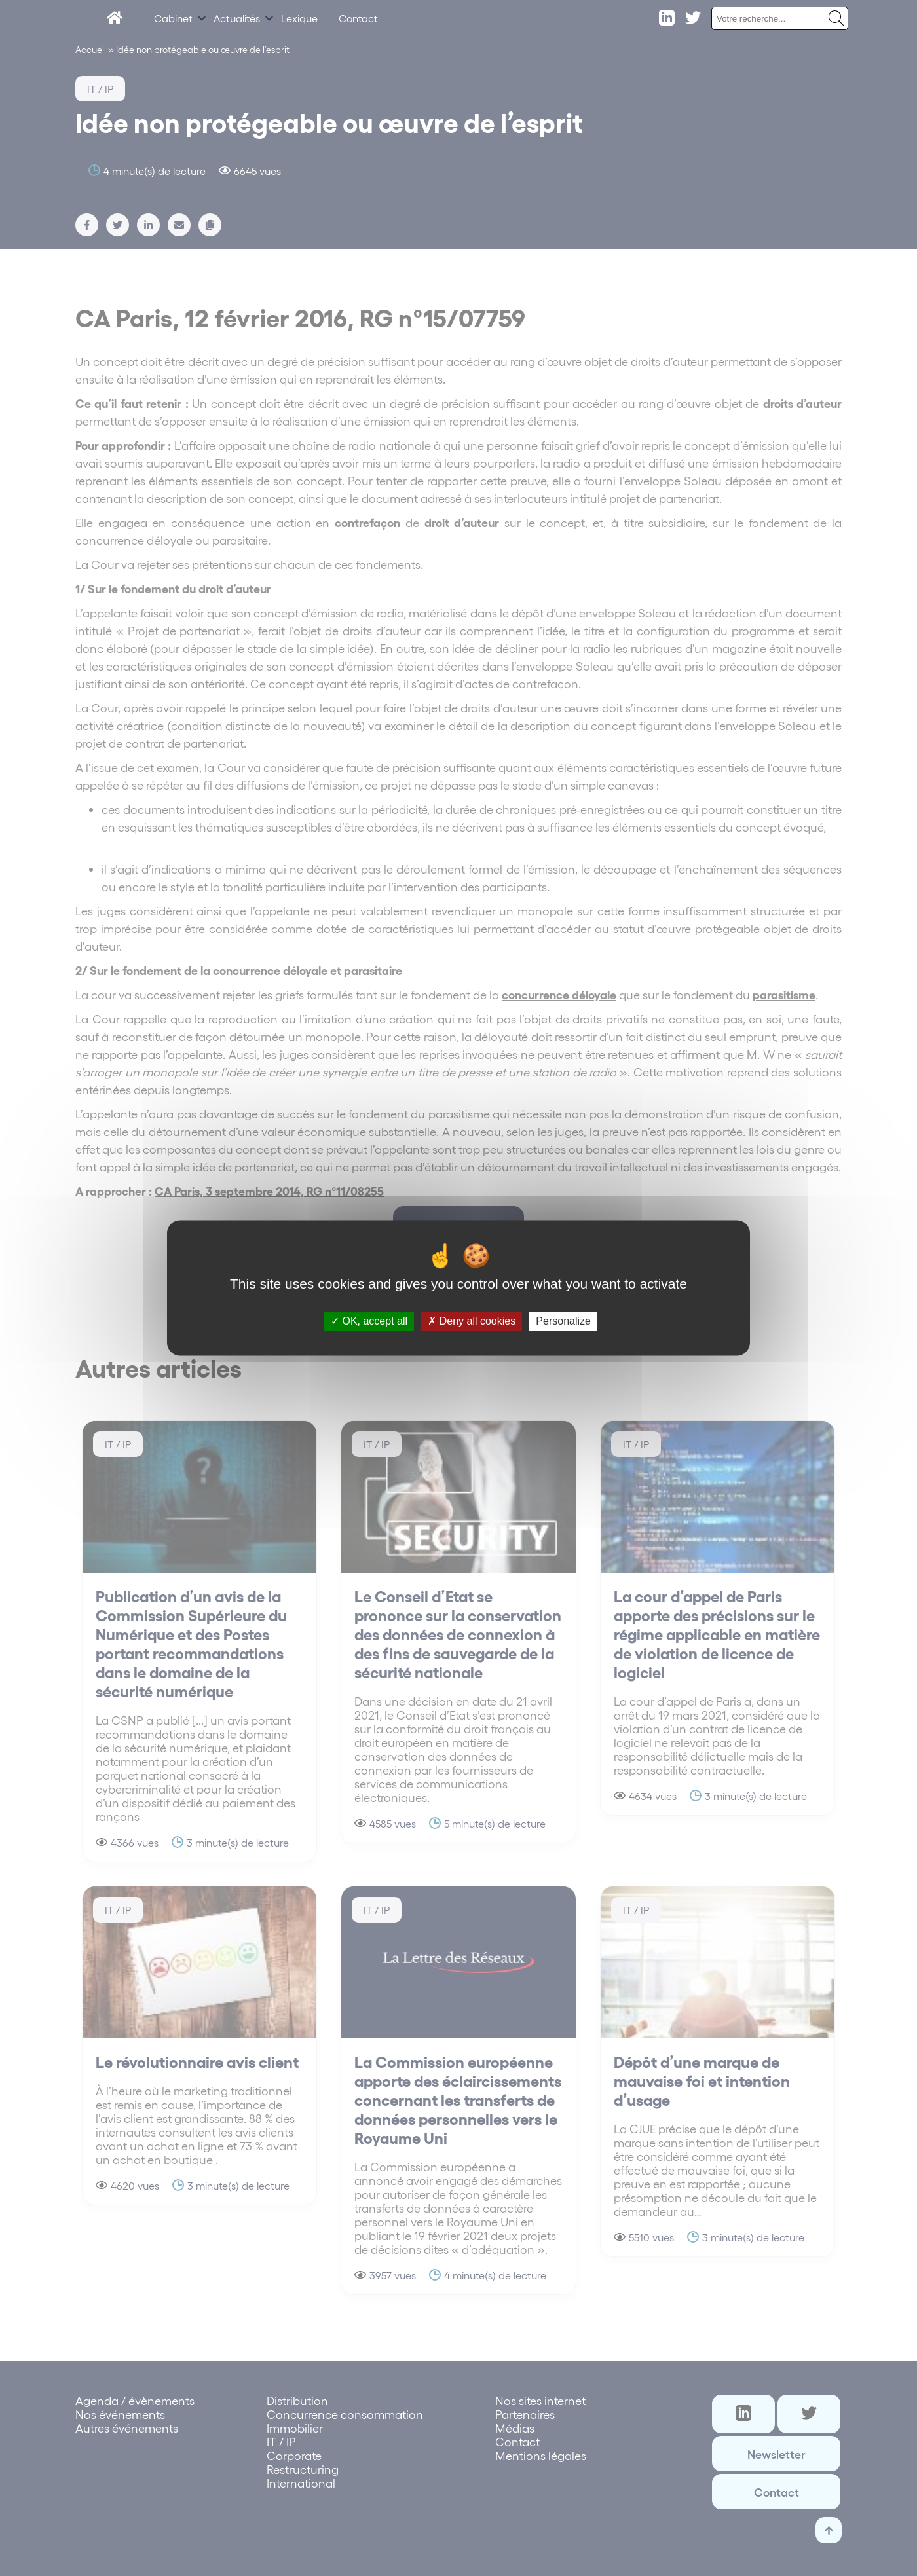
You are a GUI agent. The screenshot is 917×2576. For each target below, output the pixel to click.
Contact (358, 18)
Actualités (237, 18)
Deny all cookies (471, 1321)
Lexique (299, 18)
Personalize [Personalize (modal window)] (563, 1321)
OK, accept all (369, 1321)
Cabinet (173, 18)
